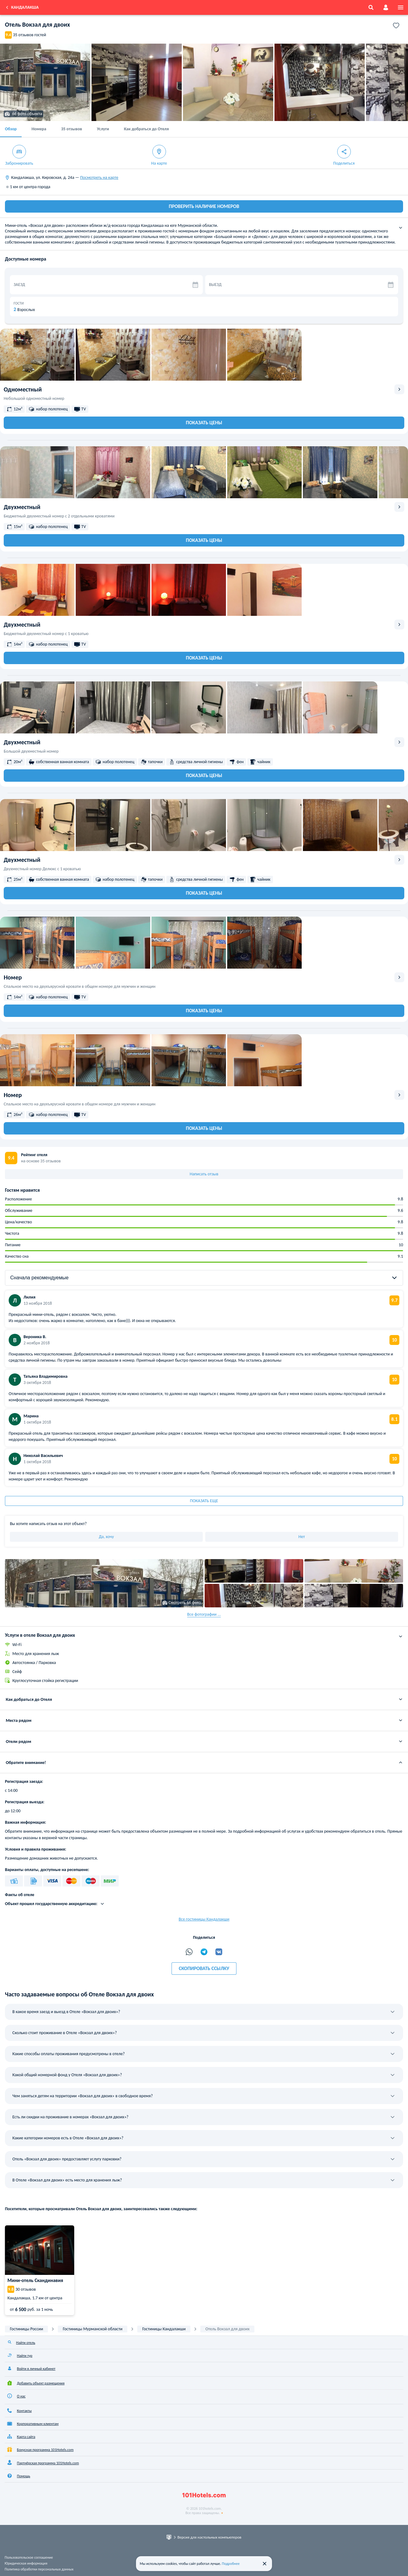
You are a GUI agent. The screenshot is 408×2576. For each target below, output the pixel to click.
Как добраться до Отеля (146, 129)
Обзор (11, 129)
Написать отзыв (204, 1174)
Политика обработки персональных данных (39, 2569)
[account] (385, 7)
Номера (39, 129)
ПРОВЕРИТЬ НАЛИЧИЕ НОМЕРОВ (204, 206)
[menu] (400, 7)
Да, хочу (106, 1536)
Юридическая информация (26, 2563)
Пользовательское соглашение (29, 2557)
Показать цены (204, 423)
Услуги (103, 129)
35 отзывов (71, 129)
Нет (301, 1536)
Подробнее (231, 2563)
